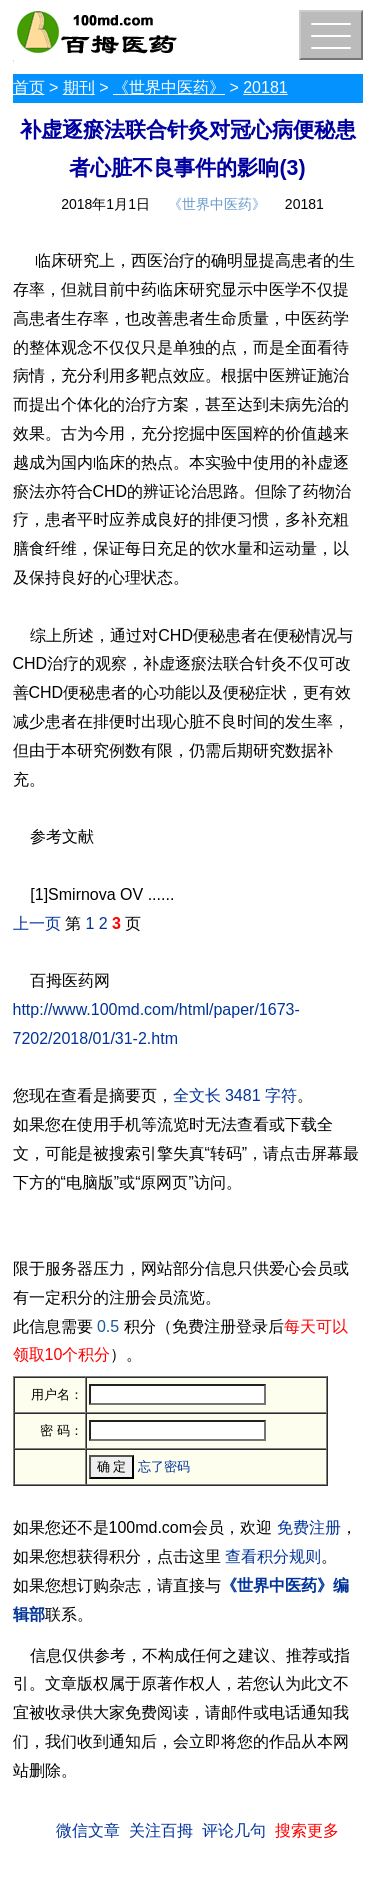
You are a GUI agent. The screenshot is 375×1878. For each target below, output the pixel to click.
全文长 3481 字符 (235, 1095)
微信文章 (88, 1830)
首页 (29, 87)
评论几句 (234, 1830)
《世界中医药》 (169, 87)
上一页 (37, 923)
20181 (265, 87)
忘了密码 (164, 1466)
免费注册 (309, 1527)
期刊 (79, 87)
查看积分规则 (273, 1556)
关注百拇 (161, 1830)
